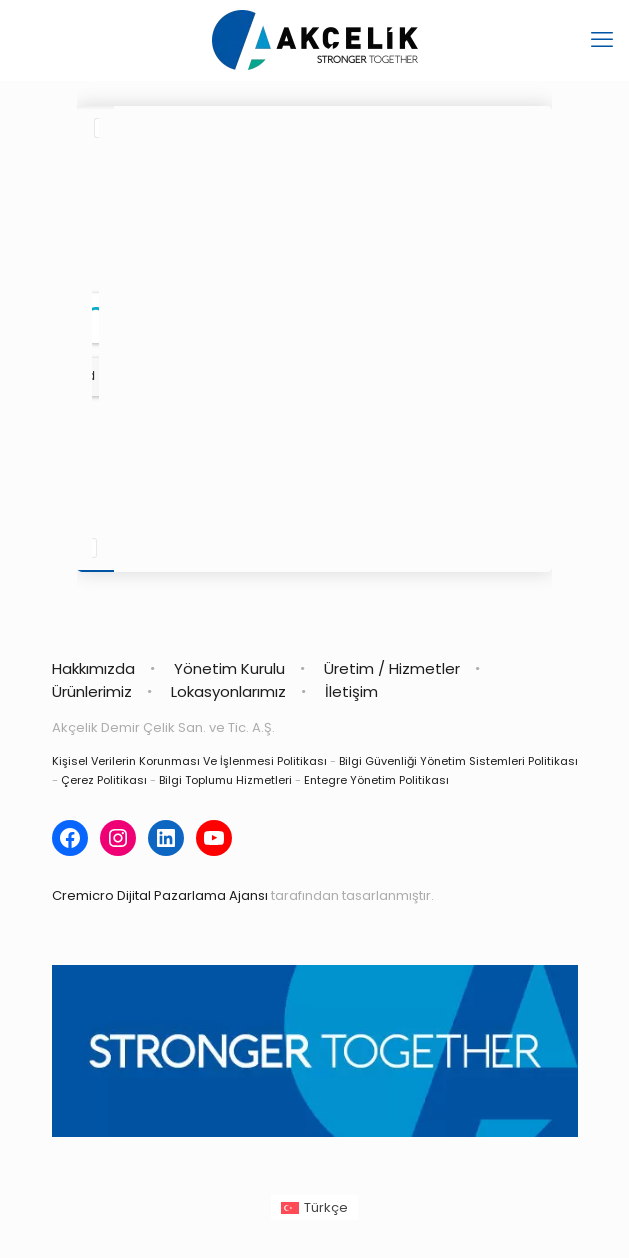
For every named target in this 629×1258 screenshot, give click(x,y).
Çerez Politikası (104, 780)
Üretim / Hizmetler (392, 668)
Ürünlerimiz (92, 691)
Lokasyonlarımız (228, 691)
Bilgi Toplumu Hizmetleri (225, 780)
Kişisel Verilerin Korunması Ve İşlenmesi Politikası (189, 761)
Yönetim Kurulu (229, 668)
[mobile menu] (602, 40)
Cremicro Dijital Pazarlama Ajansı (160, 895)
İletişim (351, 691)
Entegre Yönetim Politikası (376, 780)
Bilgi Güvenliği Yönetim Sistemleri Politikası (458, 761)
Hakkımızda (93, 668)
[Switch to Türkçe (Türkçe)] (314, 1207)
